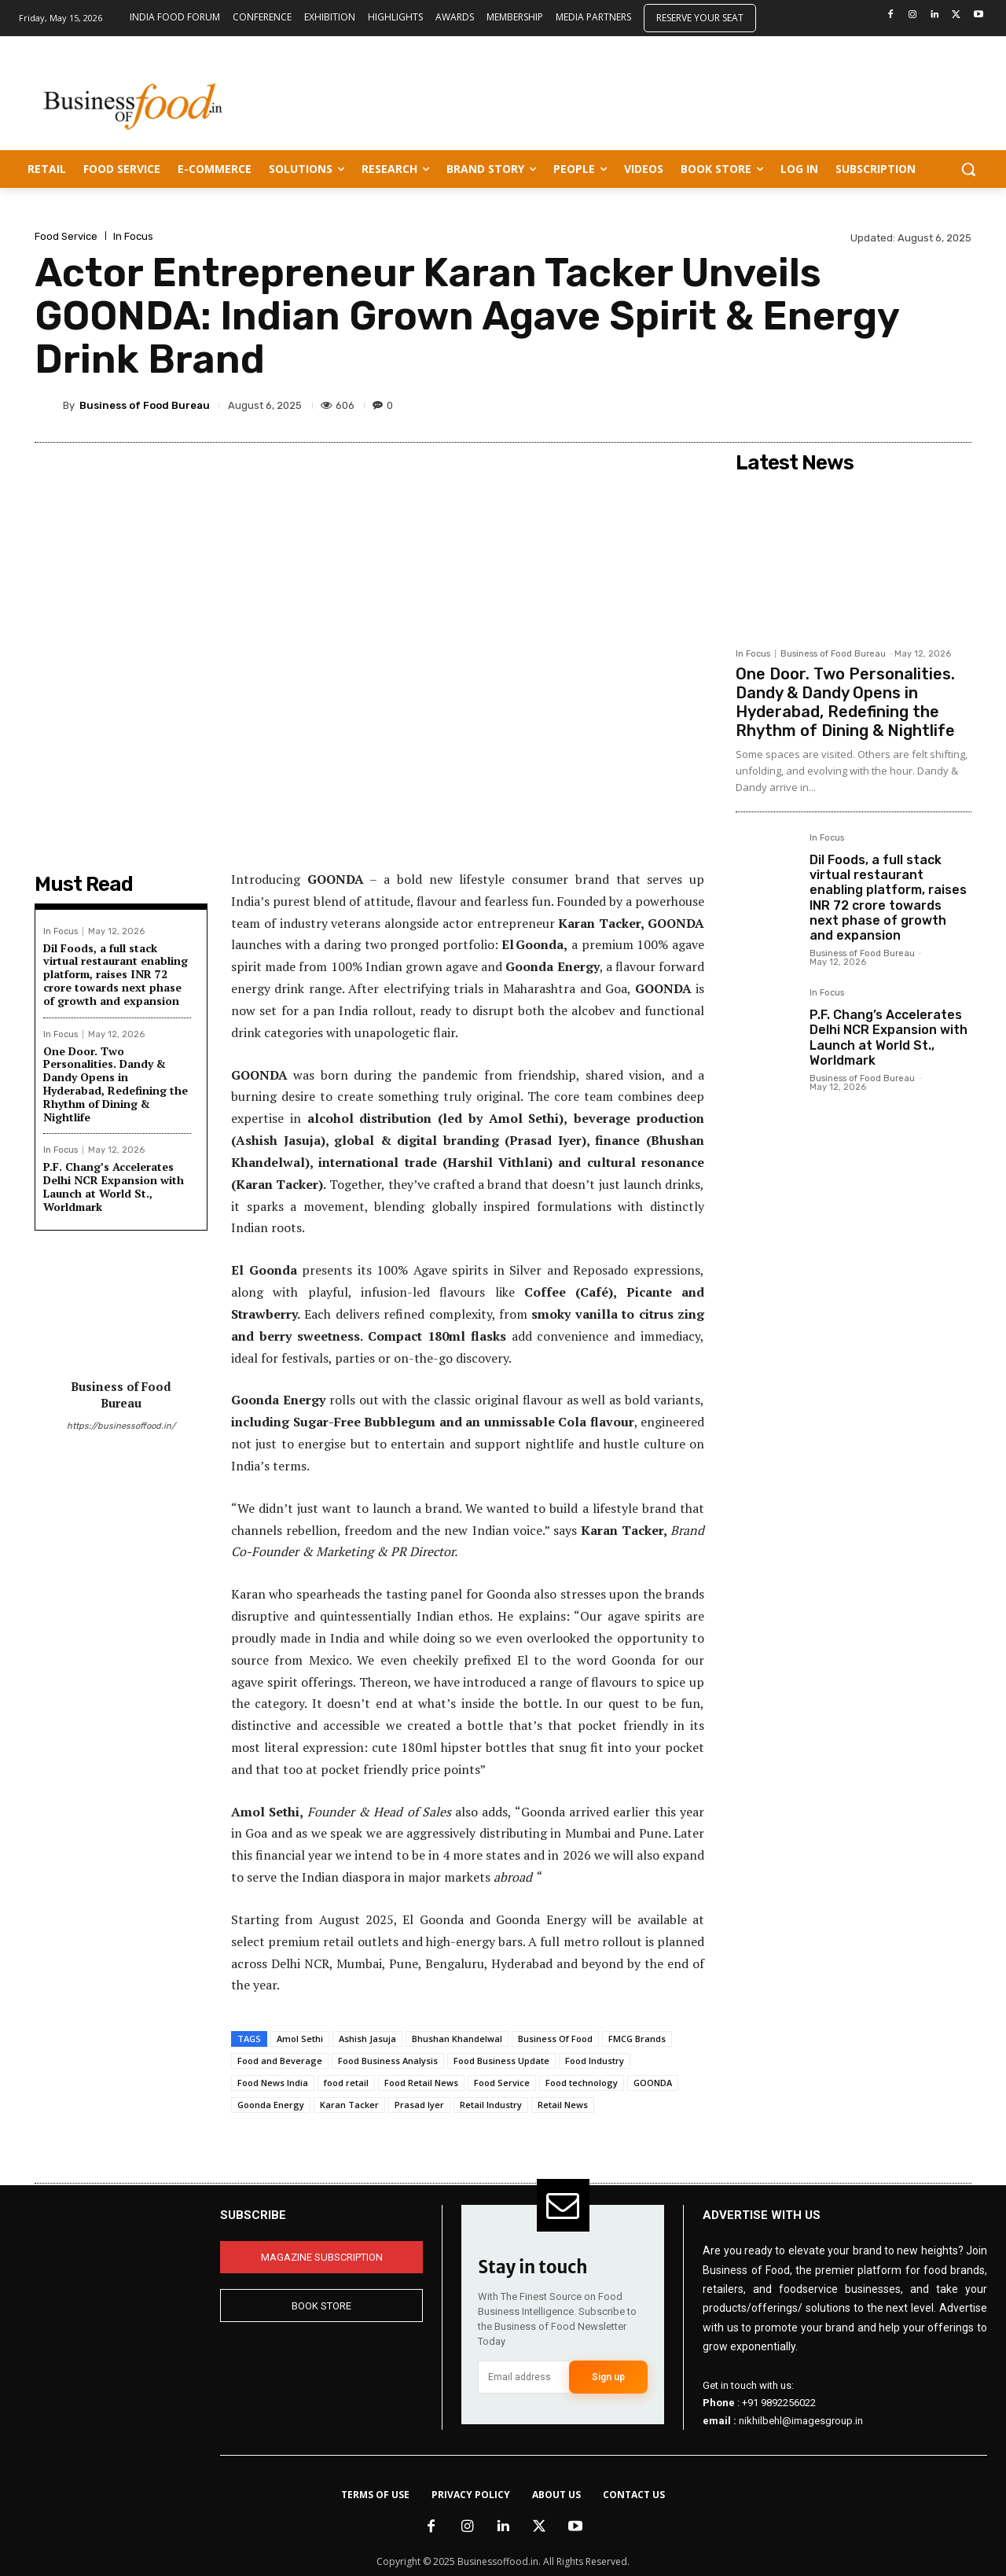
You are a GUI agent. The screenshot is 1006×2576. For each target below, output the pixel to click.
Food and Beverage (279, 2060)
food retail (346, 2082)
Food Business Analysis (388, 2060)
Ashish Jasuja (367, 2038)
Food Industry (594, 2060)
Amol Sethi (300, 2038)
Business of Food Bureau (144, 405)
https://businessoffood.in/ (121, 1426)
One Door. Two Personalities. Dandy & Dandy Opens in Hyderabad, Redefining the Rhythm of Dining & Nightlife (115, 1083)
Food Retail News (421, 2082)
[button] (968, 169)
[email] (523, 2377)
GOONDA (652, 2082)
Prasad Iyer (419, 2104)
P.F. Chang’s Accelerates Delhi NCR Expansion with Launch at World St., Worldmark (113, 1186)
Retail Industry (491, 2104)
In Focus (133, 236)
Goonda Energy (270, 2104)
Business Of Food (555, 2038)
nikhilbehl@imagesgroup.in (801, 2420)
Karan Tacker (349, 2104)
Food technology (581, 2082)
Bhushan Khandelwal (457, 2038)
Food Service (66, 236)
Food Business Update (501, 2060)
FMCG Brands (637, 2038)
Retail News (563, 2104)
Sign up (608, 2377)
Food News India (272, 2082)
